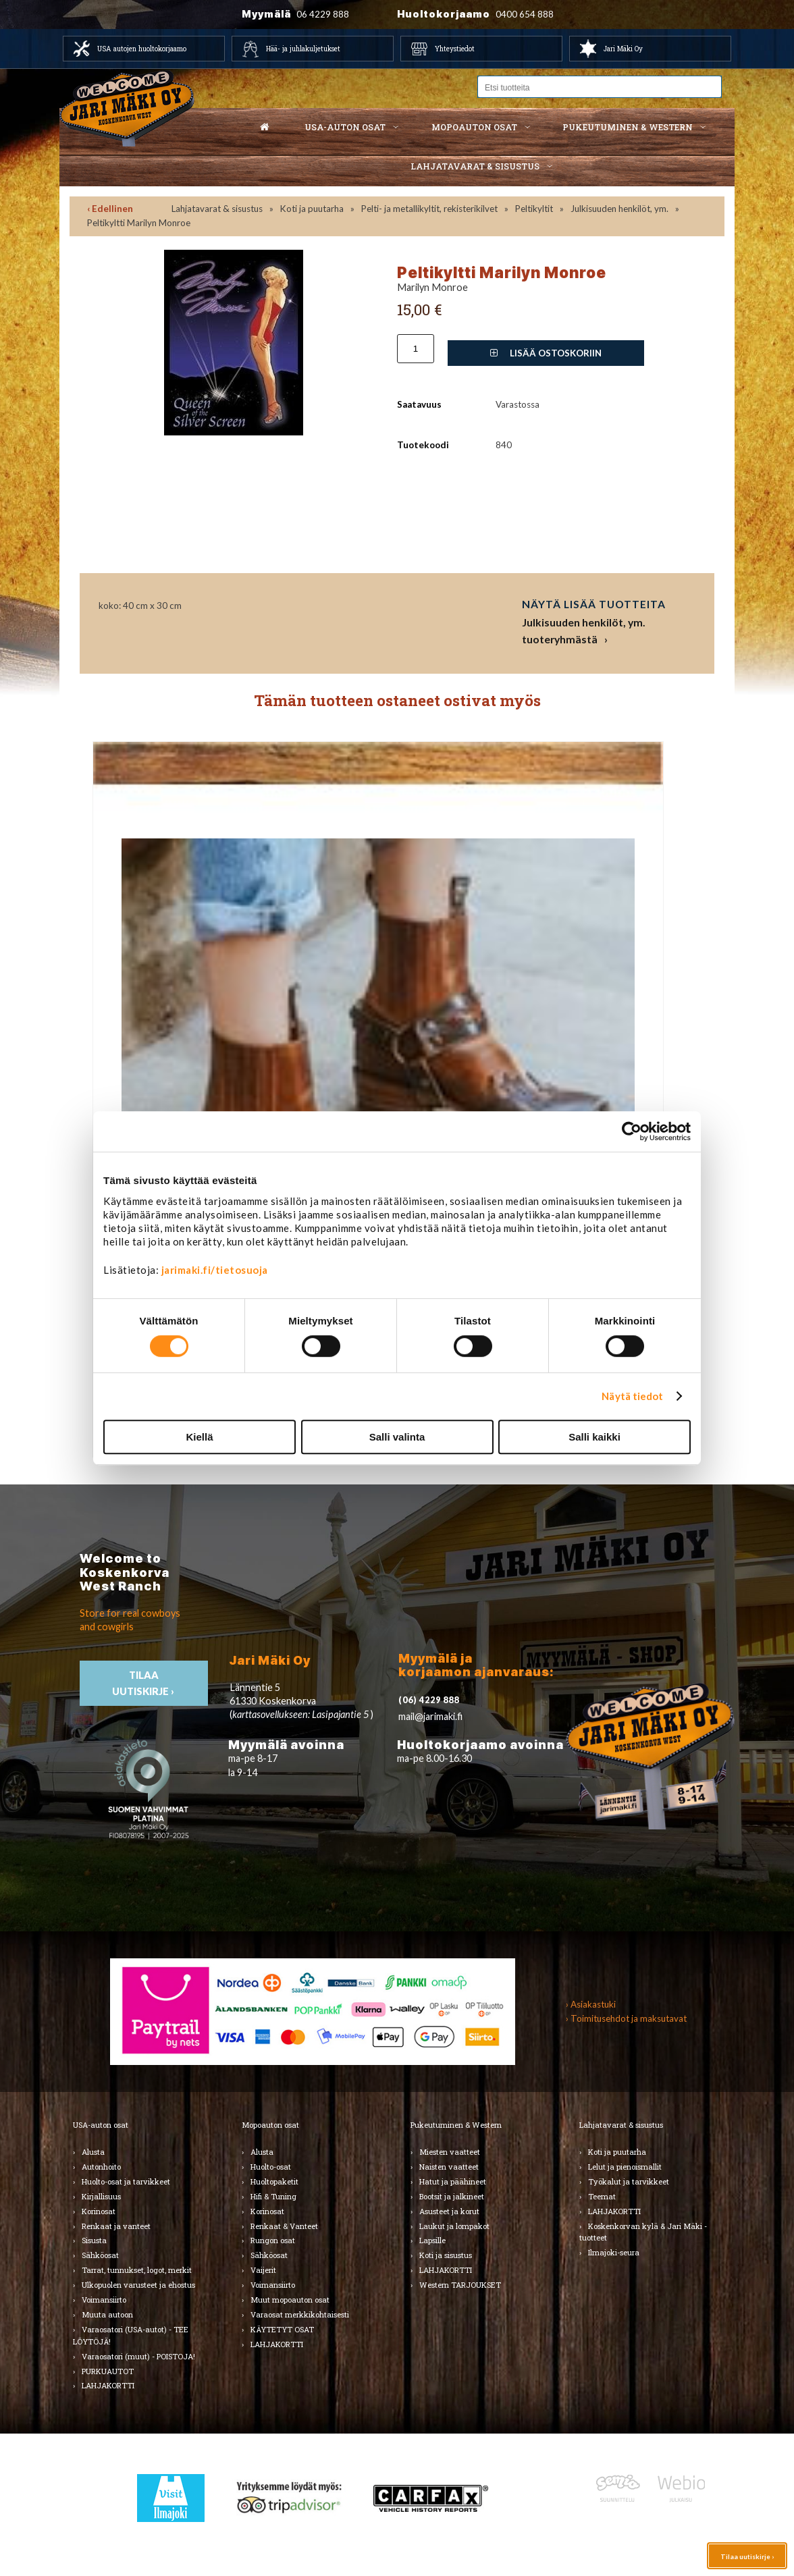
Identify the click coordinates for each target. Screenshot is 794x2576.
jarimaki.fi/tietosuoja (214, 1270)
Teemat (602, 2196)
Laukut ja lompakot (454, 2226)
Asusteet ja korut (449, 2211)
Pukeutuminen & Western (456, 2125)
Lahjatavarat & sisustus (475, 166)
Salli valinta (397, 1437)
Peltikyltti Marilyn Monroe (138, 222)
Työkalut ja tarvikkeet (628, 2181)
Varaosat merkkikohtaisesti (299, 2314)
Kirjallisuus (101, 2196)
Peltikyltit (534, 208)
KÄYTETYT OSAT (282, 2329)
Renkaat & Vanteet (284, 2226)
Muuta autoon (107, 2314)
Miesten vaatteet (449, 2152)
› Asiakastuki (591, 2004)
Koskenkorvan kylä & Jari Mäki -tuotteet (643, 2232)
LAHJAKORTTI (108, 2385)
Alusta (93, 2152)
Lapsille (432, 2240)
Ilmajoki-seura (613, 2252)
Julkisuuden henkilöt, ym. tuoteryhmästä (583, 630)
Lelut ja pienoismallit (625, 2167)
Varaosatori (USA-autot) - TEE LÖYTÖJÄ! (130, 2335)
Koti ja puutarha (312, 208)
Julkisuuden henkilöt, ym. (619, 208)
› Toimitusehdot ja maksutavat (626, 2018)
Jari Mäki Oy (623, 48)
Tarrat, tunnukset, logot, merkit (137, 2270)
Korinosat (98, 2211)
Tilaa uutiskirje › (747, 2556)
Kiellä (199, 1437)
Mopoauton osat (474, 127)
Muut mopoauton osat (289, 2300)
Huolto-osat (270, 2167)
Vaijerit (263, 2270)
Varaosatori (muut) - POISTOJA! (138, 2356)
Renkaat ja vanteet (116, 2226)
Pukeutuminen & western (627, 127)
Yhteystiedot (455, 48)
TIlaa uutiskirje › (144, 1682)
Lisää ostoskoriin (546, 353)
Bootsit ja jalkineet (451, 2196)
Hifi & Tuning (273, 2196)
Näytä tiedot (632, 1396)
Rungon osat (272, 2240)
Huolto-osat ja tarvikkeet (126, 2181)
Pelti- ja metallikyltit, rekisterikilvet (429, 208)
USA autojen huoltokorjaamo (141, 48)
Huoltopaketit (274, 2181)
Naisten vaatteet (449, 2167)
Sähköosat (100, 2255)
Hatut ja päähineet (452, 2181)
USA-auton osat (345, 127)
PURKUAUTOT (108, 2371)
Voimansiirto (104, 2300)
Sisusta (94, 2240)
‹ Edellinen (110, 208)
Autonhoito (101, 2167)
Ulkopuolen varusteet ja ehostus (138, 2285)
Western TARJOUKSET (460, 2285)
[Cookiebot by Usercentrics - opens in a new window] (632, 1131)
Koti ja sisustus (445, 2255)
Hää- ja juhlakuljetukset (303, 48)
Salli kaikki (594, 1437)
